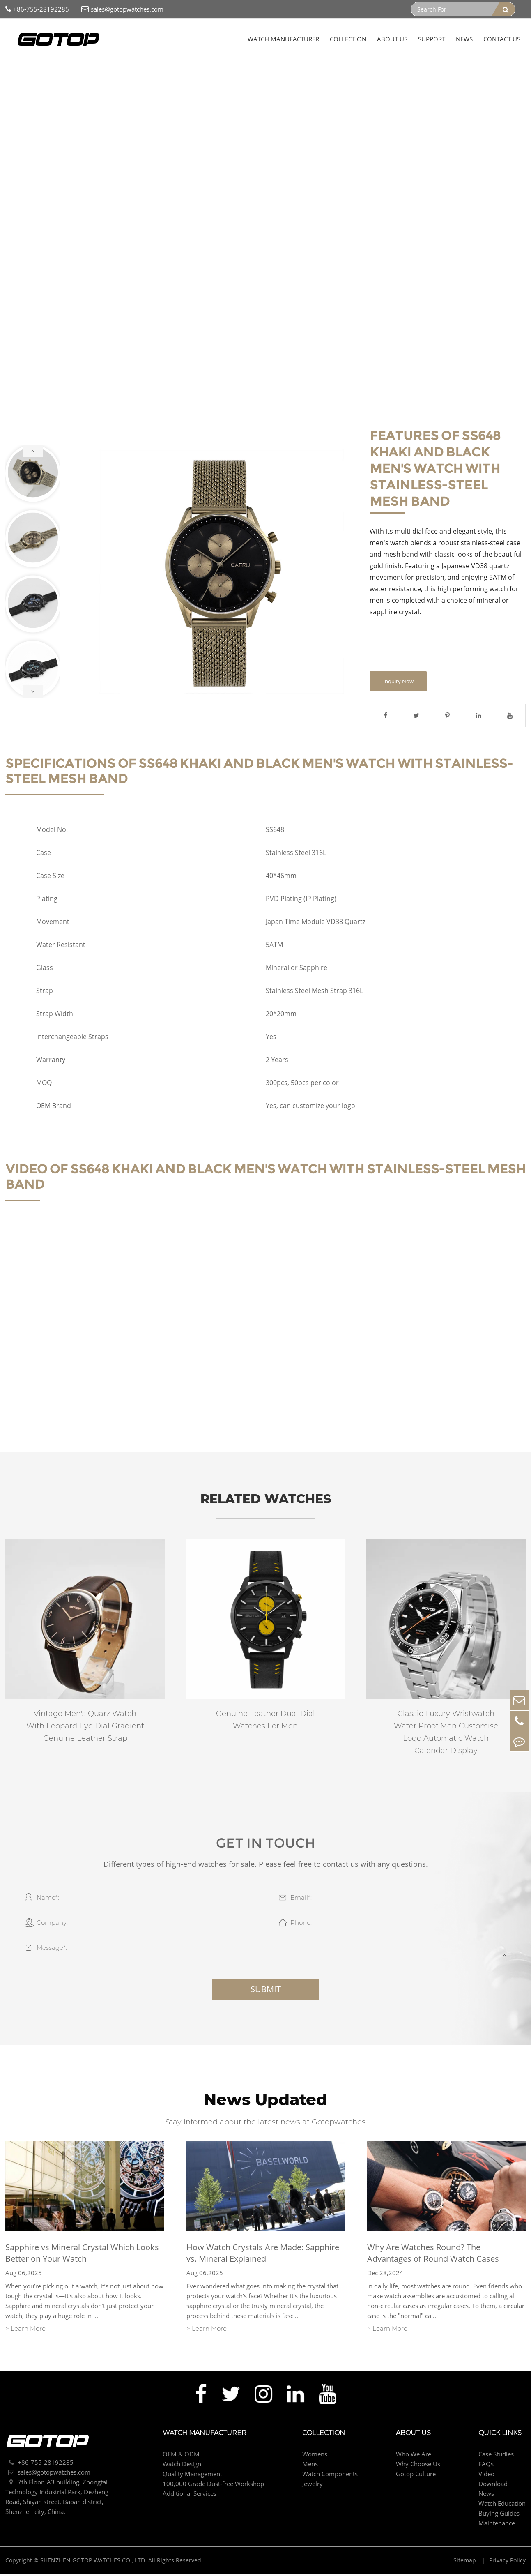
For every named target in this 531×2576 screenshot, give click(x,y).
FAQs (486, 2469)
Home (19, 74)
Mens (77, 74)
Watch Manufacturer (283, 39)
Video (486, 2479)
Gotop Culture (416, 2479)
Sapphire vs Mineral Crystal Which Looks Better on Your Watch (82, 2258)
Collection (348, 39)
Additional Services (189, 2499)
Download (493, 2489)
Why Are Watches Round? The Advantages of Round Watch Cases (433, 2258)
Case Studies (496, 2459)
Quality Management (192, 2479)
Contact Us (501, 39)
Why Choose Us (418, 2469)
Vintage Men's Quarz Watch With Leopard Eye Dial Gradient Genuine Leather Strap (85, 1730)
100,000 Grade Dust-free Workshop (213, 2489)
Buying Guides (499, 2518)
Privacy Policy (507, 2565)
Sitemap (465, 2565)
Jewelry (312, 2489)
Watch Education (502, 2509)
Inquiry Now (398, 685)
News (464, 39)
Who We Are (413, 2459)
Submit (266, 1993)
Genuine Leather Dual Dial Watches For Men (265, 1724)
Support (431, 39)
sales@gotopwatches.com (122, 9)
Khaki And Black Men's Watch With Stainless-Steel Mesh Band (180, 74)
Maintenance (496, 2528)
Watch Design (182, 2469)
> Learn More (25, 2333)
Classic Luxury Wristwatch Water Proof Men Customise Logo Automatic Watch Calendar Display (446, 1736)
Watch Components (330, 2479)
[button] (33, 453)
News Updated (265, 2104)
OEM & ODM (181, 2459)
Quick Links (500, 2438)
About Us (392, 39)
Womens (314, 2459)
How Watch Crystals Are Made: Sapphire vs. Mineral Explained (262, 2258)
